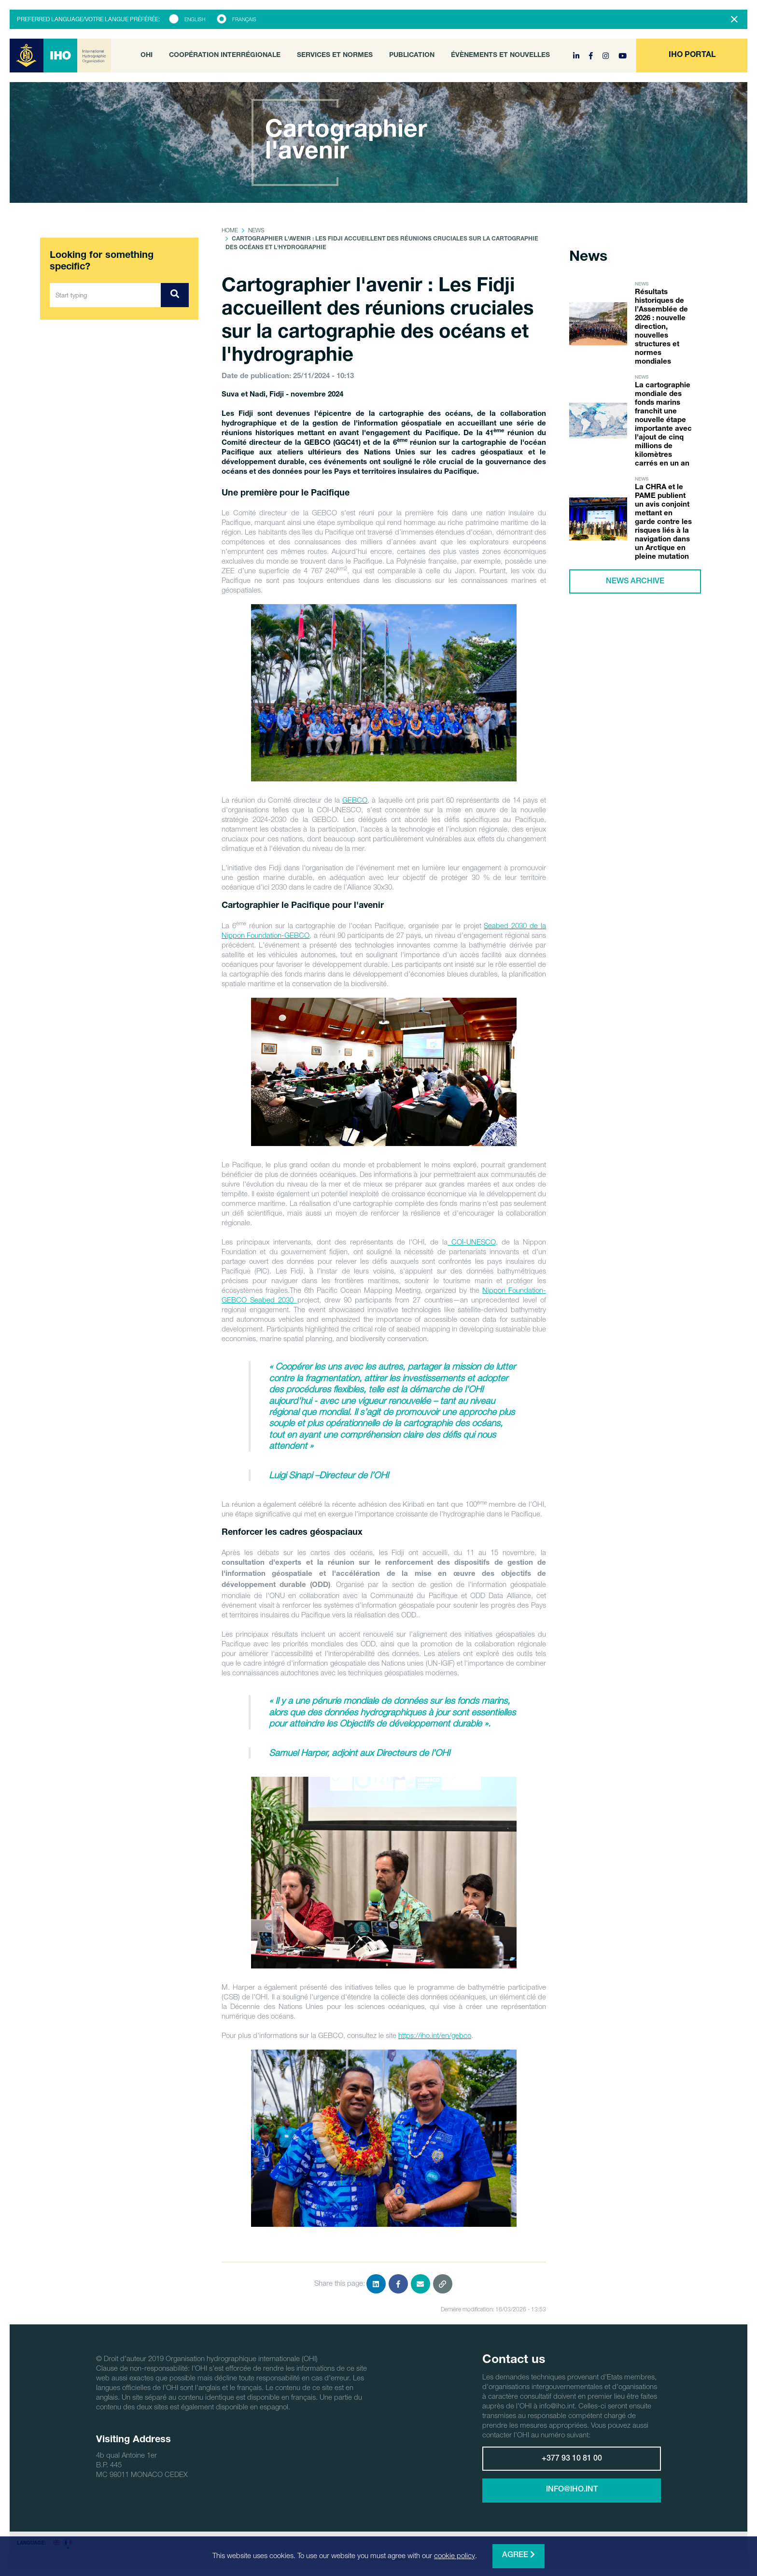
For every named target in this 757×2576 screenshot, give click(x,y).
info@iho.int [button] (572, 2490)
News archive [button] (635, 582)
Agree (518, 2555)
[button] (691, 55)
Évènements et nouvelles (500, 55)
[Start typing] (105, 295)
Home (230, 230)
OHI (146, 55)
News (256, 230)
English (194, 19)
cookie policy (454, 2555)
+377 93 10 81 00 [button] (572, 2459)
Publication (412, 55)
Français (244, 19)
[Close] (734, 19)
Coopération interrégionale (224, 55)
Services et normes (335, 55)
